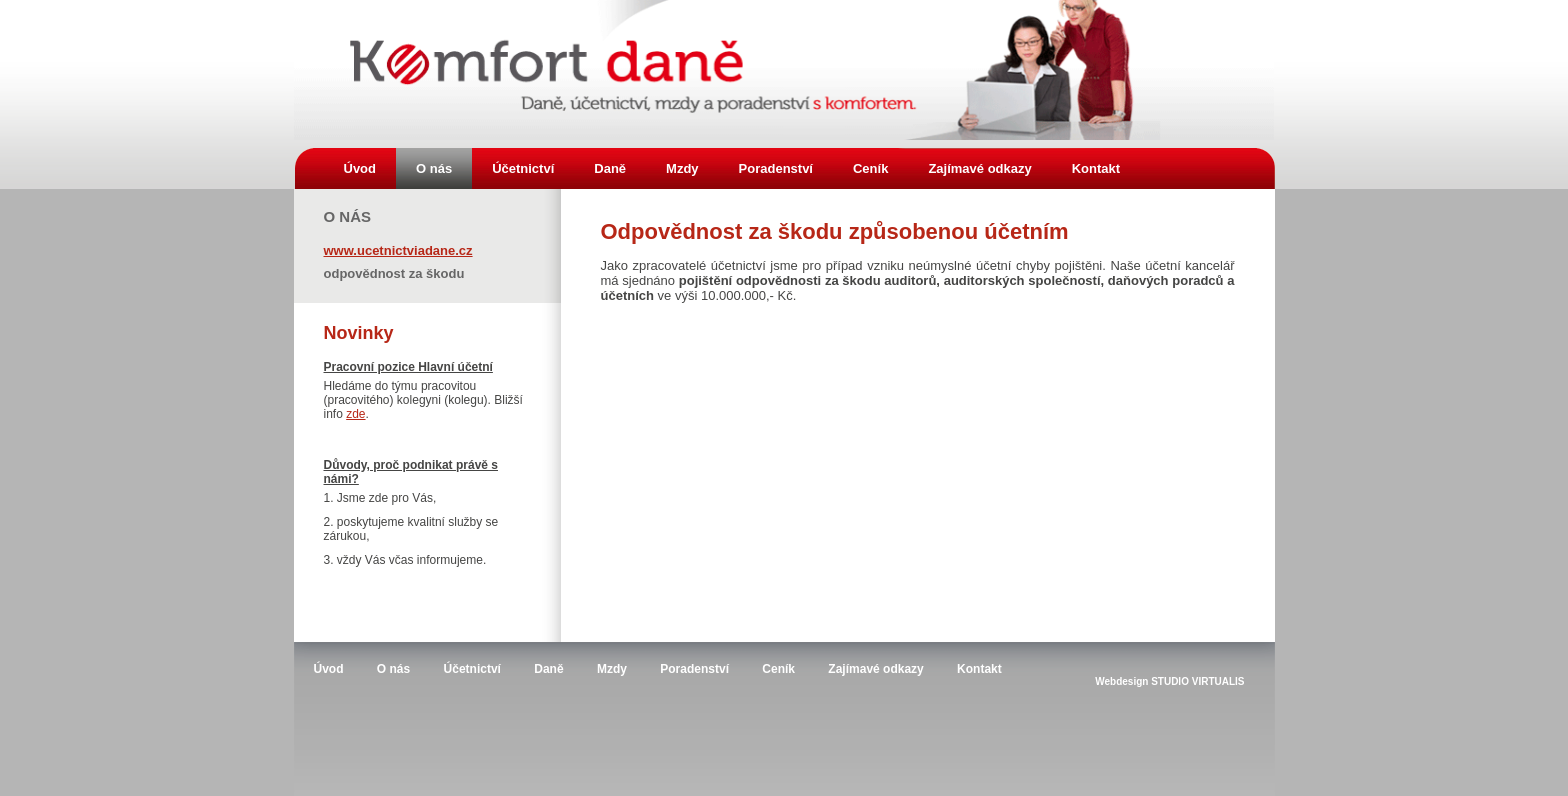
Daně (610, 168)
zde (355, 414)
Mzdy (682, 168)
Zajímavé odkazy (979, 168)
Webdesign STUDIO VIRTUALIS (1169, 681)
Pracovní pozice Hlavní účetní (408, 367)
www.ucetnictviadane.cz (398, 249)
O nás (434, 168)
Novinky (359, 333)
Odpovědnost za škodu (394, 272)
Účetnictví (523, 168)
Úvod (360, 168)
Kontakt (1096, 168)
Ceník (870, 168)
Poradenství (776, 168)
